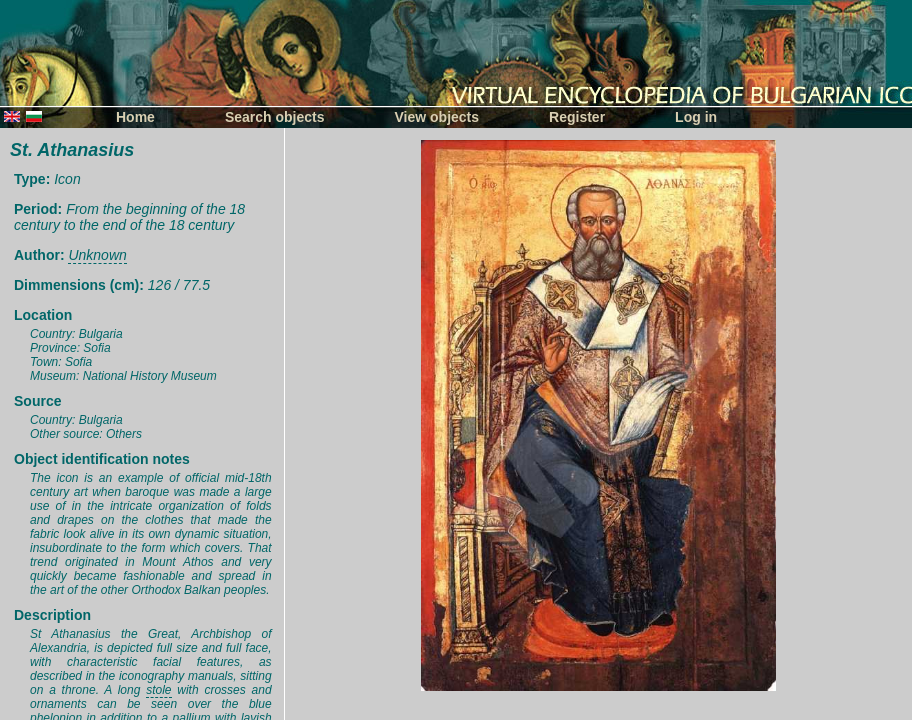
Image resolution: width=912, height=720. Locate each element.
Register (577, 117)
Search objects (275, 117)
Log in (696, 117)
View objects (437, 117)
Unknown (97, 255)
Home (135, 117)
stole (158, 690)
